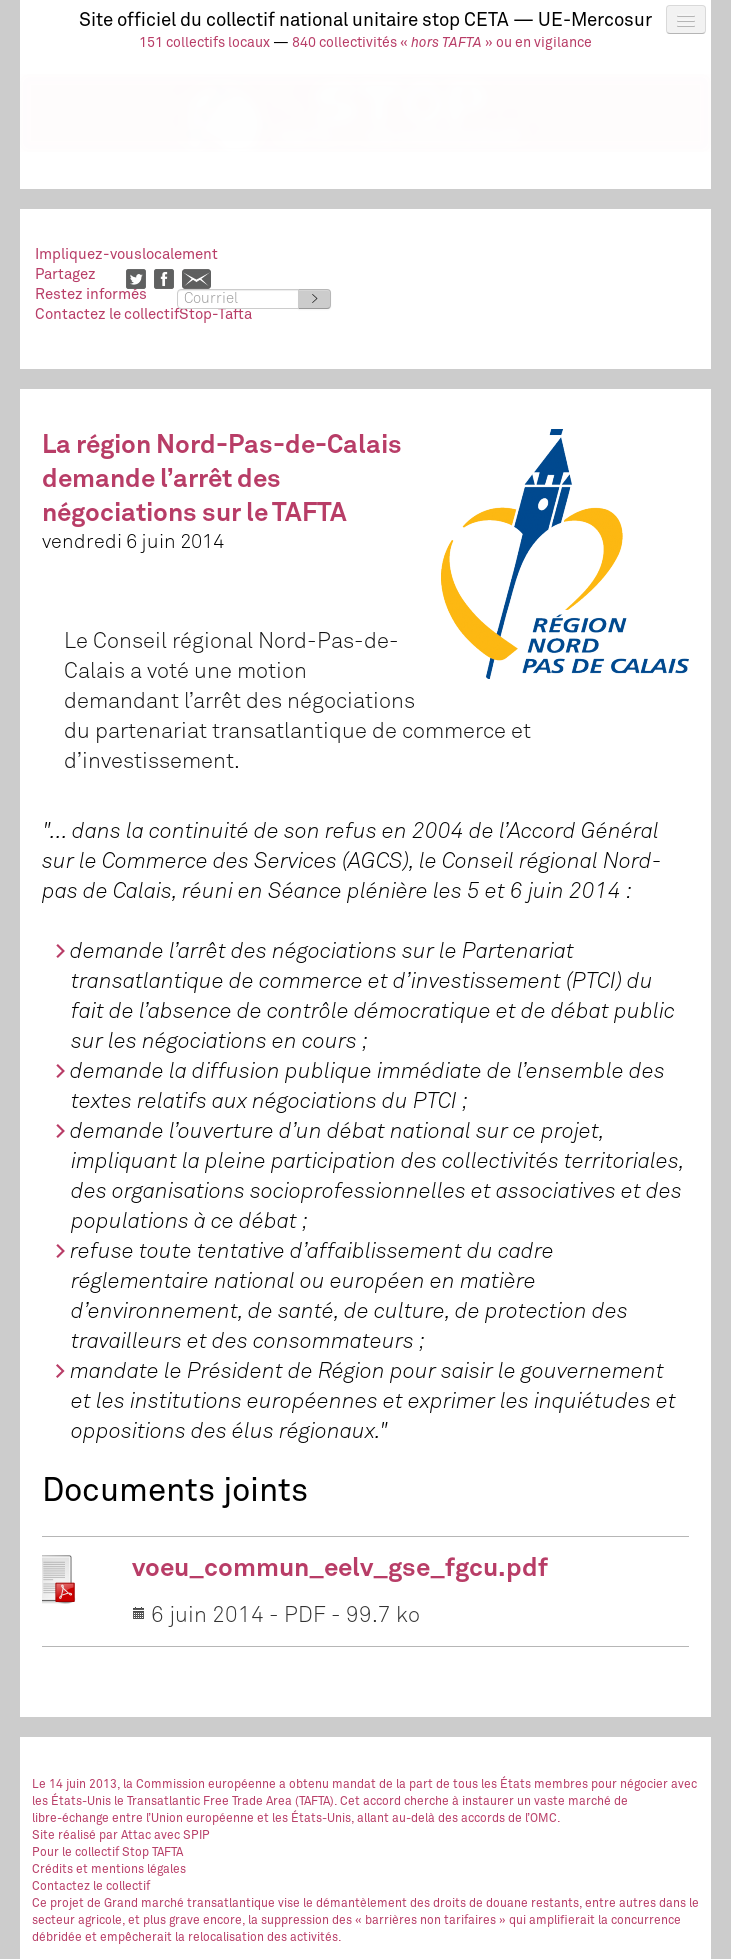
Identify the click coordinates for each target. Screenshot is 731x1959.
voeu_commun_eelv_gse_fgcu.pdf (340, 1569)
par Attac (125, 1836)
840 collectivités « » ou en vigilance (442, 43)
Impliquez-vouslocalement (126, 254)
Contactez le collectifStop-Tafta (143, 314)
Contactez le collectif (91, 1887)
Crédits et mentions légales (109, 1870)
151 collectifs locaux (204, 43)
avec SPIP (182, 1836)
